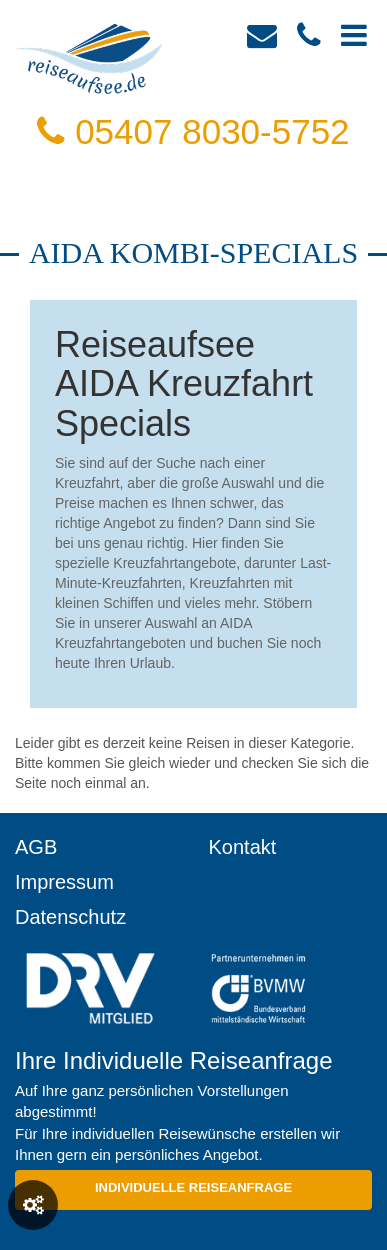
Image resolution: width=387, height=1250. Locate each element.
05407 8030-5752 (193, 131)
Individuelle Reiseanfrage (193, 1187)
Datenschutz (70, 917)
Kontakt (243, 847)
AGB (36, 847)
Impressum (64, 882)
